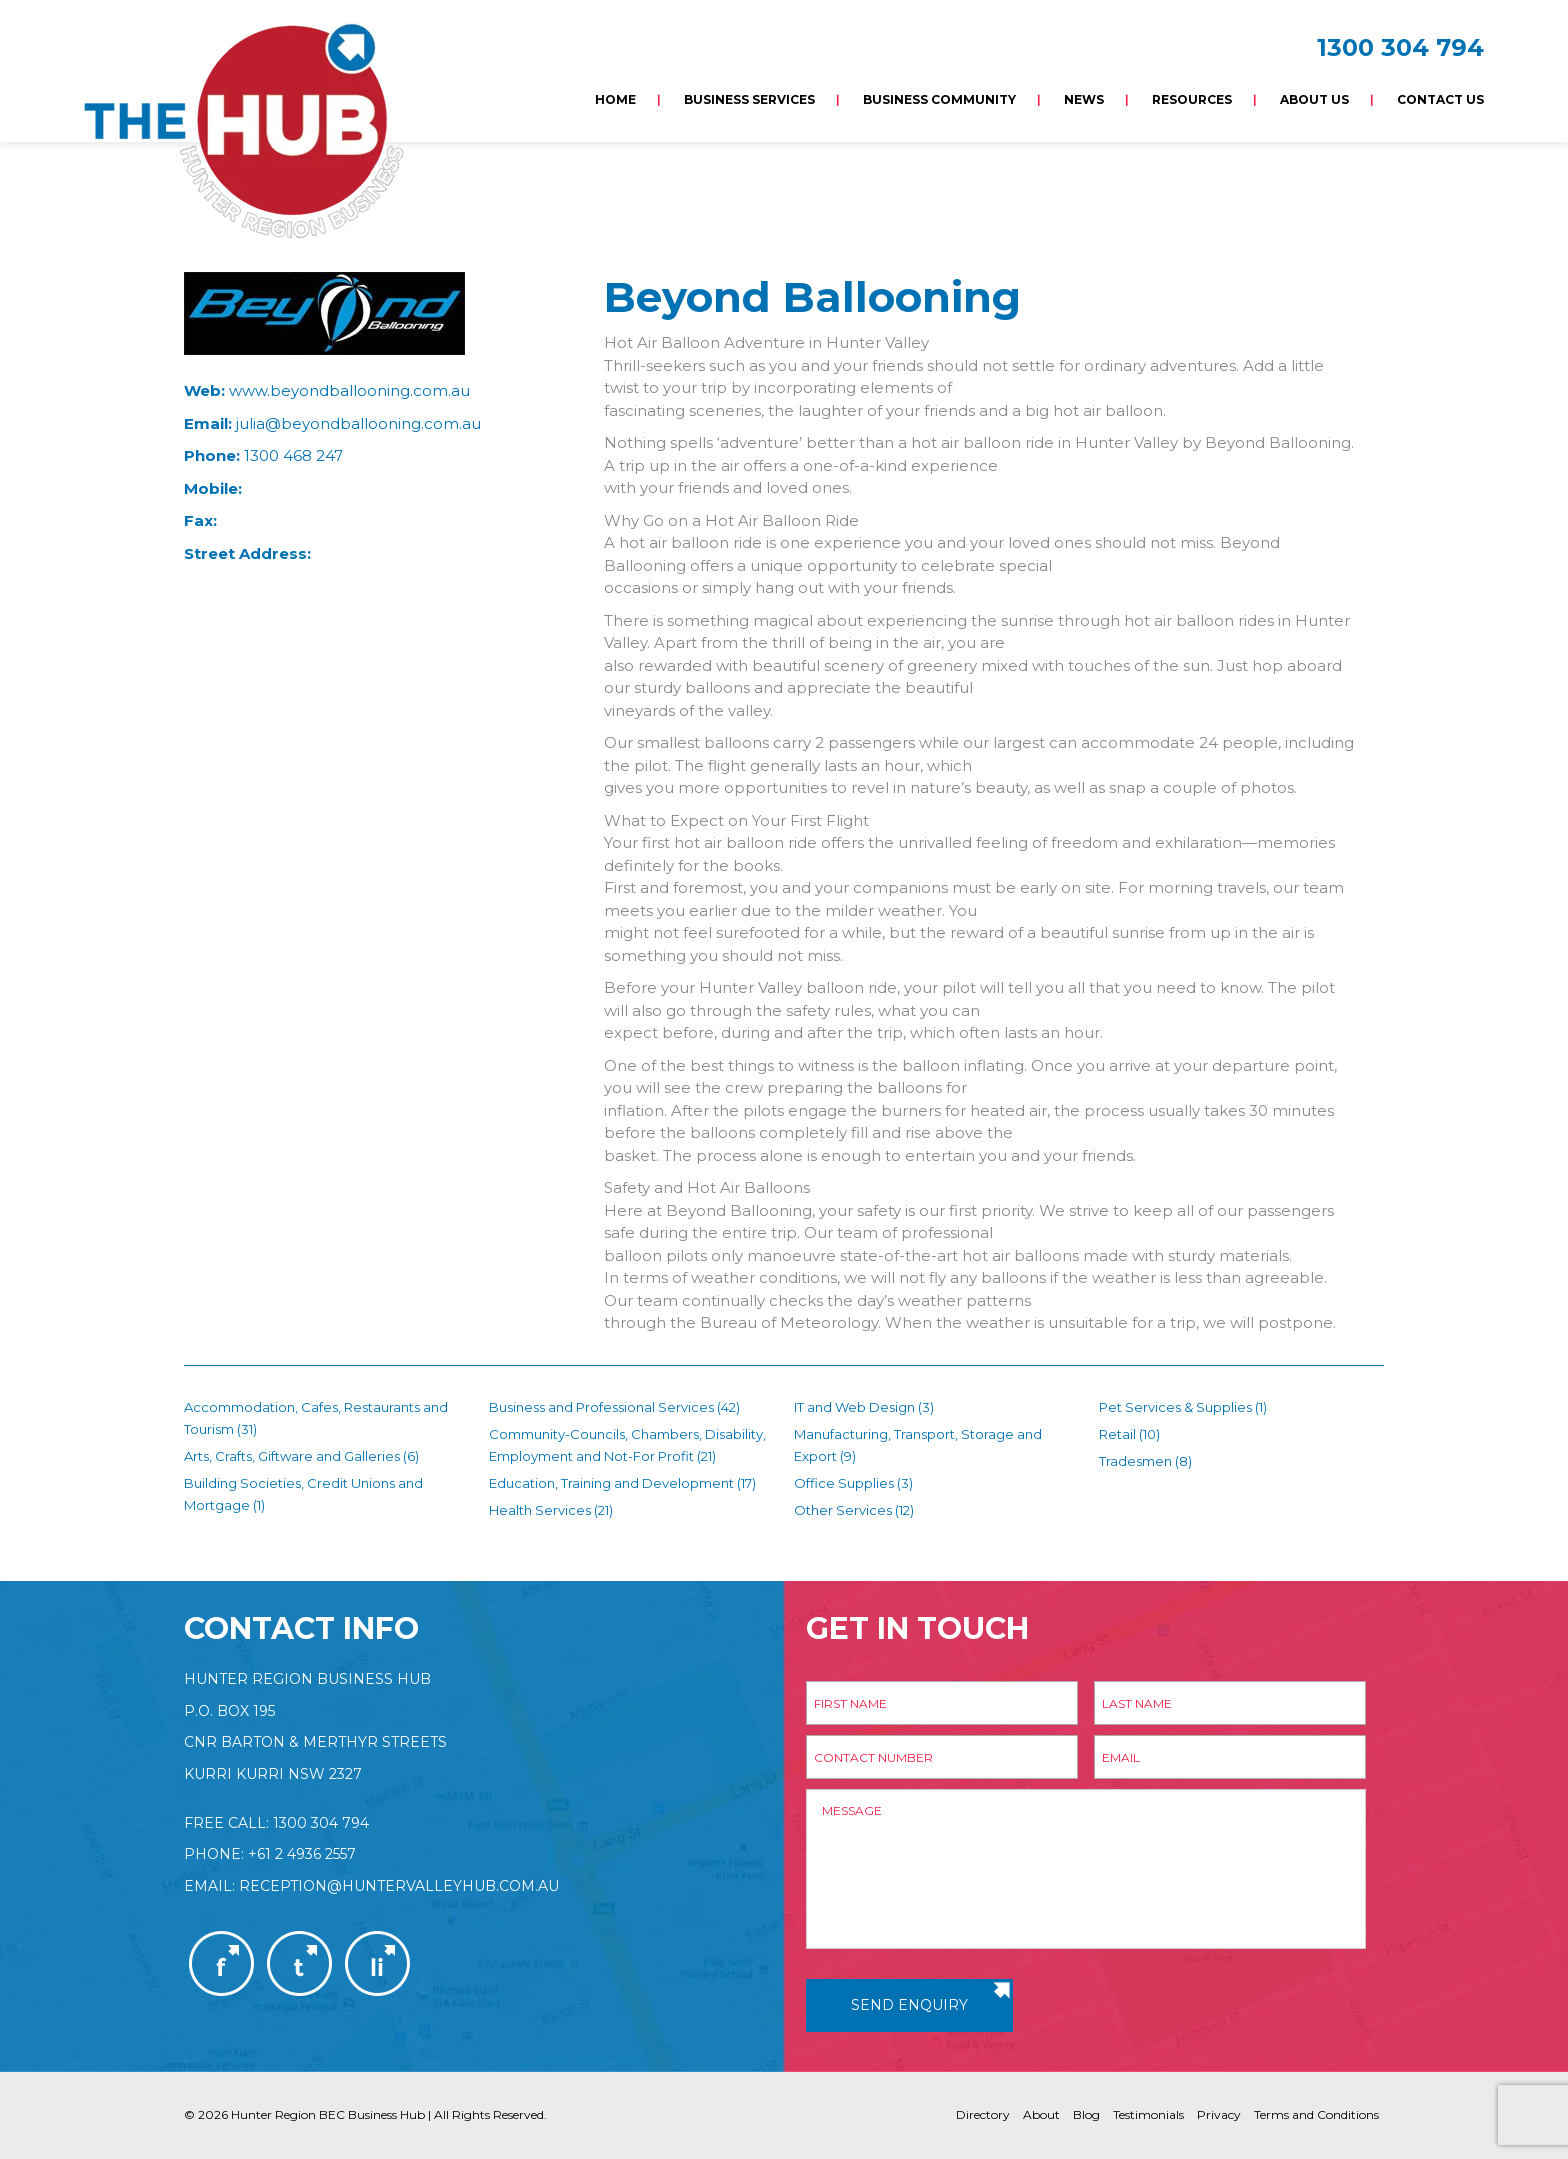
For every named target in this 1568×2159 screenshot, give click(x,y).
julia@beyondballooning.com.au (358, 423)
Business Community (939, 99)
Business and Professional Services (601, 1407)
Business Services (749, 99)
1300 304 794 (1400, 47)
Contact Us (1440, 99)
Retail (1117, 1434)
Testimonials (1148, 2114)
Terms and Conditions (1316, 2114)
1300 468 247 (293, 455)
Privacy (1219, 2114)
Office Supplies (844, 1483)
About (1041, 2114)
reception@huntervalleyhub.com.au (399, 1886)
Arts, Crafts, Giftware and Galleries (292, 1456)
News (1084, 99)
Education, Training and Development (611, 1483)
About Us (1314, 99)
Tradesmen (1135, 1461)
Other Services (843, 1510)
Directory (983, 2114)
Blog (1086, 2114)
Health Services (540, 1510)
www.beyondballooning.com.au (349, 390)
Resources (1192, 99)
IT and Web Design (854, 1407)
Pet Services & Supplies (1175, 1407)
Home (615, 99)
